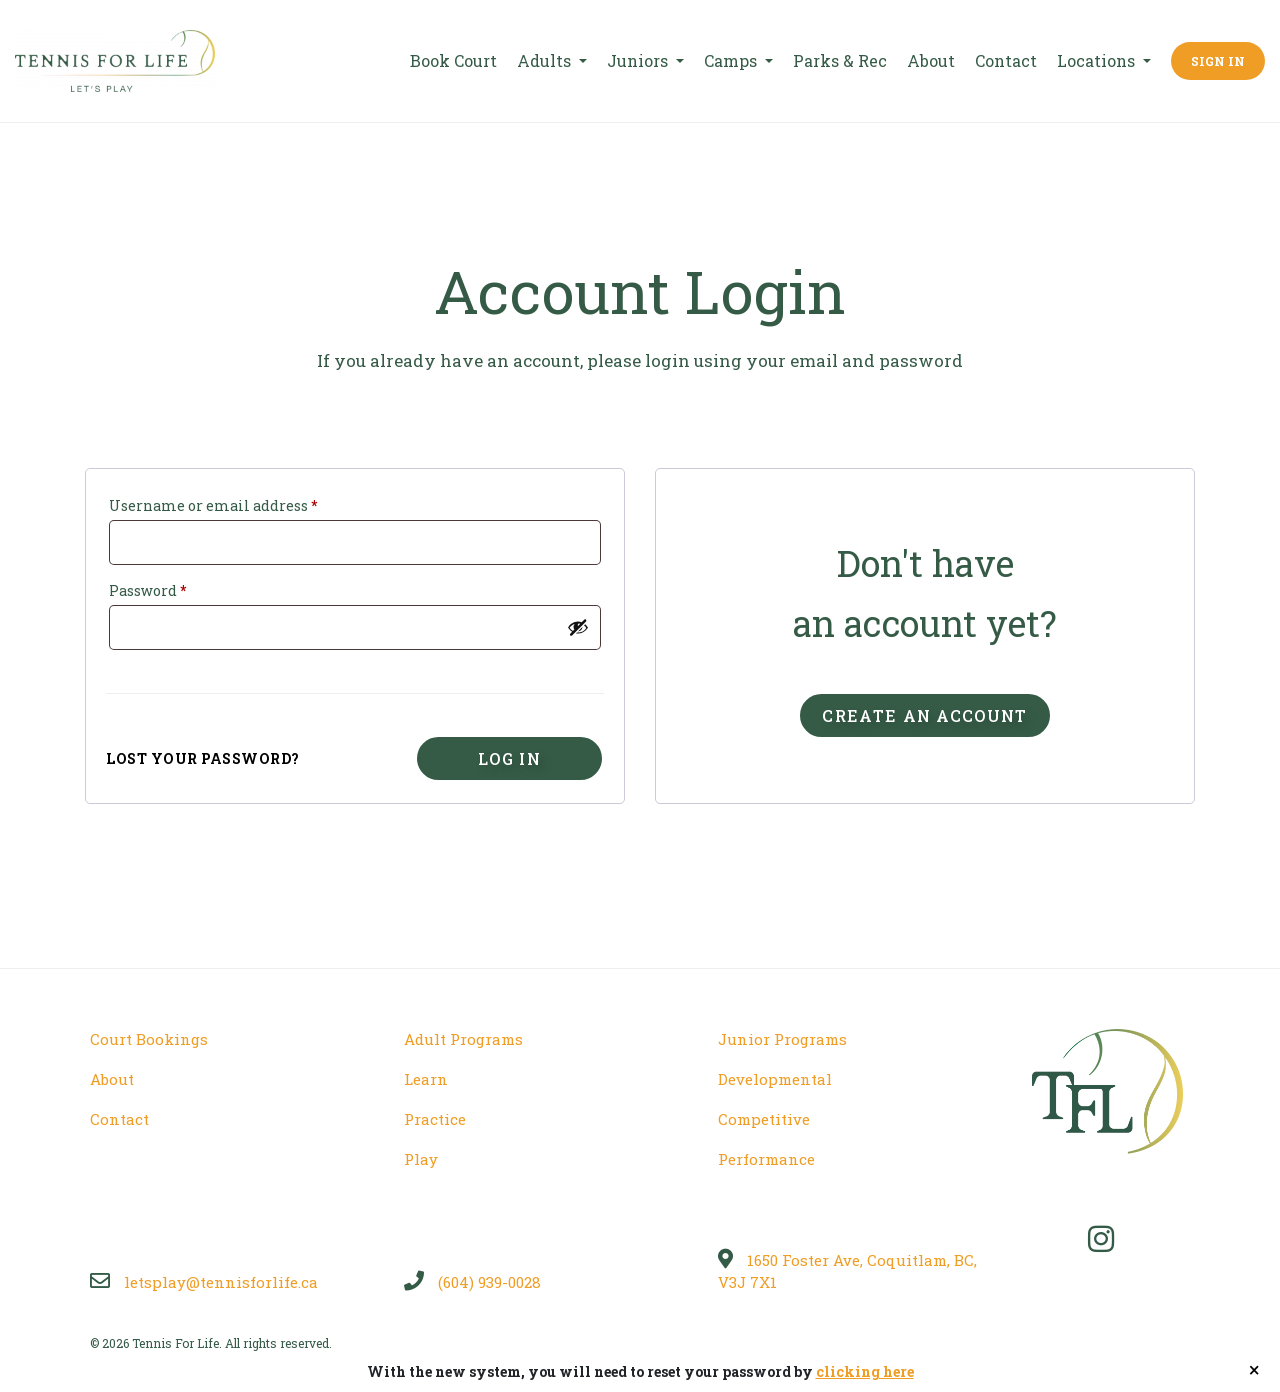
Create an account (924, 715)
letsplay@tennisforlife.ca (204, 1282)
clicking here (865, 1371)
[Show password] (578, 627)
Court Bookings (149, 1039)
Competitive (764, 1119)
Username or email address (213, 505)
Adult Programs (463, 1039)
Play (421, 1159)
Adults (546, 60)
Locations (1098, 60)
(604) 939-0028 (472, 1282)
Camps (732, 60)
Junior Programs (782, 1039)
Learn (426, 1079)
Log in (509, 758)
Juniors (639, 60)
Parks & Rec (840, 60)
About (931, 60)
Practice (435, 1119)
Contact (1006, 60)
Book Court (453, 60)
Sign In (1218, 61)
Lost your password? (203, 758)
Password (147, 590)
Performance (766, 1159)
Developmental (775, 1079)
